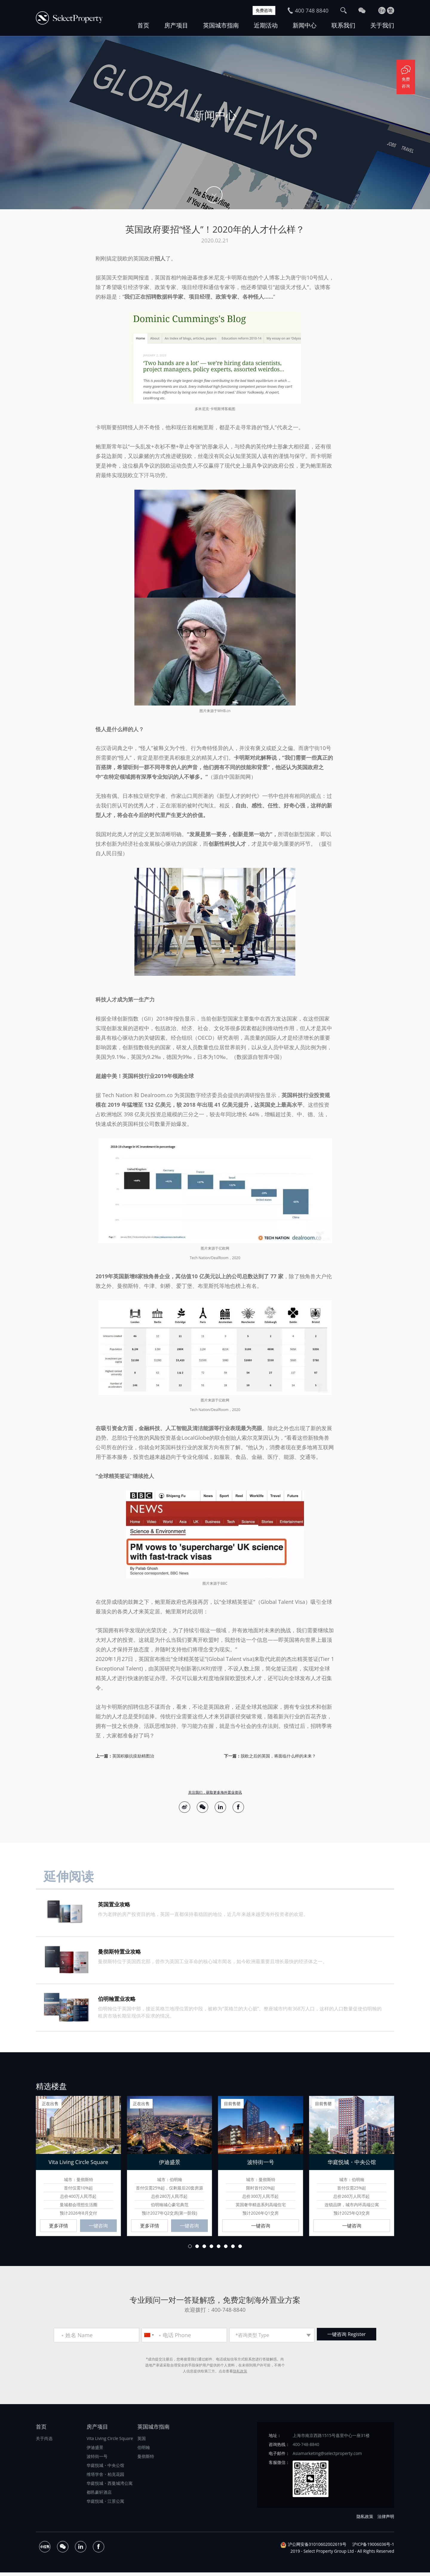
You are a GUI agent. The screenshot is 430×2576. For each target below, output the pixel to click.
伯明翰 (143, 2451)
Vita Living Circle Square (110, 2442)
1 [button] (190, 2250)
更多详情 (58, 2228)
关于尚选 (44, 2442)
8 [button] (240, 2250)
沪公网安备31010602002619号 (317, 2548)
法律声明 (385, 2520)
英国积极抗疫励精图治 (133, 1756)
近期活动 (266, 25)
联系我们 (343, 25)
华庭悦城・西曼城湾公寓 (110, 2487)
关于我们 (382, 25)
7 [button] (233, 2250)
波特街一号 (97, 2460)
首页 (143, 25)
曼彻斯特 (145, 2460)
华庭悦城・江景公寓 (105, 2505)
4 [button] (211, 2250)
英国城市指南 (221, 25)
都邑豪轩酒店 (99, 2496)
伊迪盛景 (95, 2451)
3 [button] (204, 2250)
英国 (141, 2442)
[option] (215, 122)
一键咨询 (98, 2228)
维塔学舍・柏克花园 (105, 2478)
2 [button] (197, 2250)
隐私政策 (240, 2374)
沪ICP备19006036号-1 (373, 2548)
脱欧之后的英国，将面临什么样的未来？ (278, 1756)
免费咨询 (262, 10)
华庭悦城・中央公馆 (105, 2469)
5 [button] (218, 2250)
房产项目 (176, 25)
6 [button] (226, 2250)
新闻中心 (305, 25)
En (382, 10)
